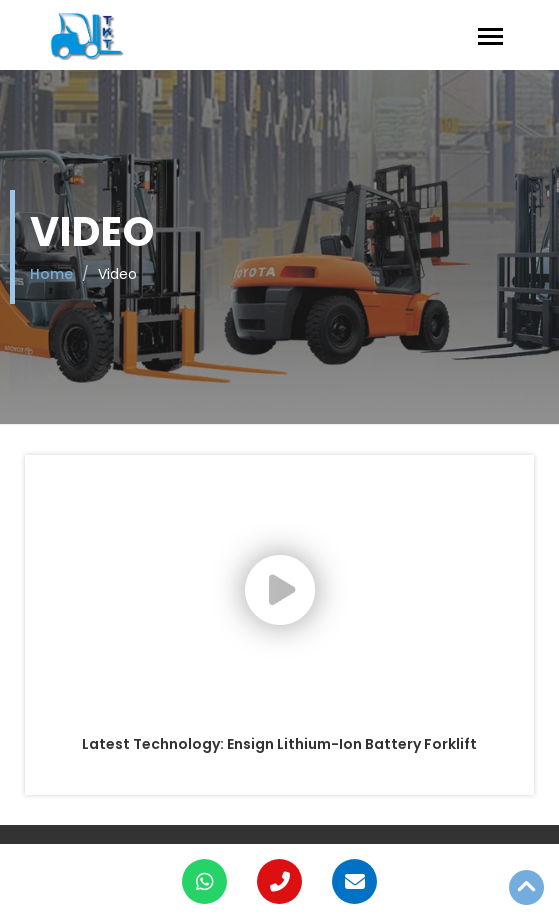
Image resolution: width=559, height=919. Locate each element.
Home (51, 274)
